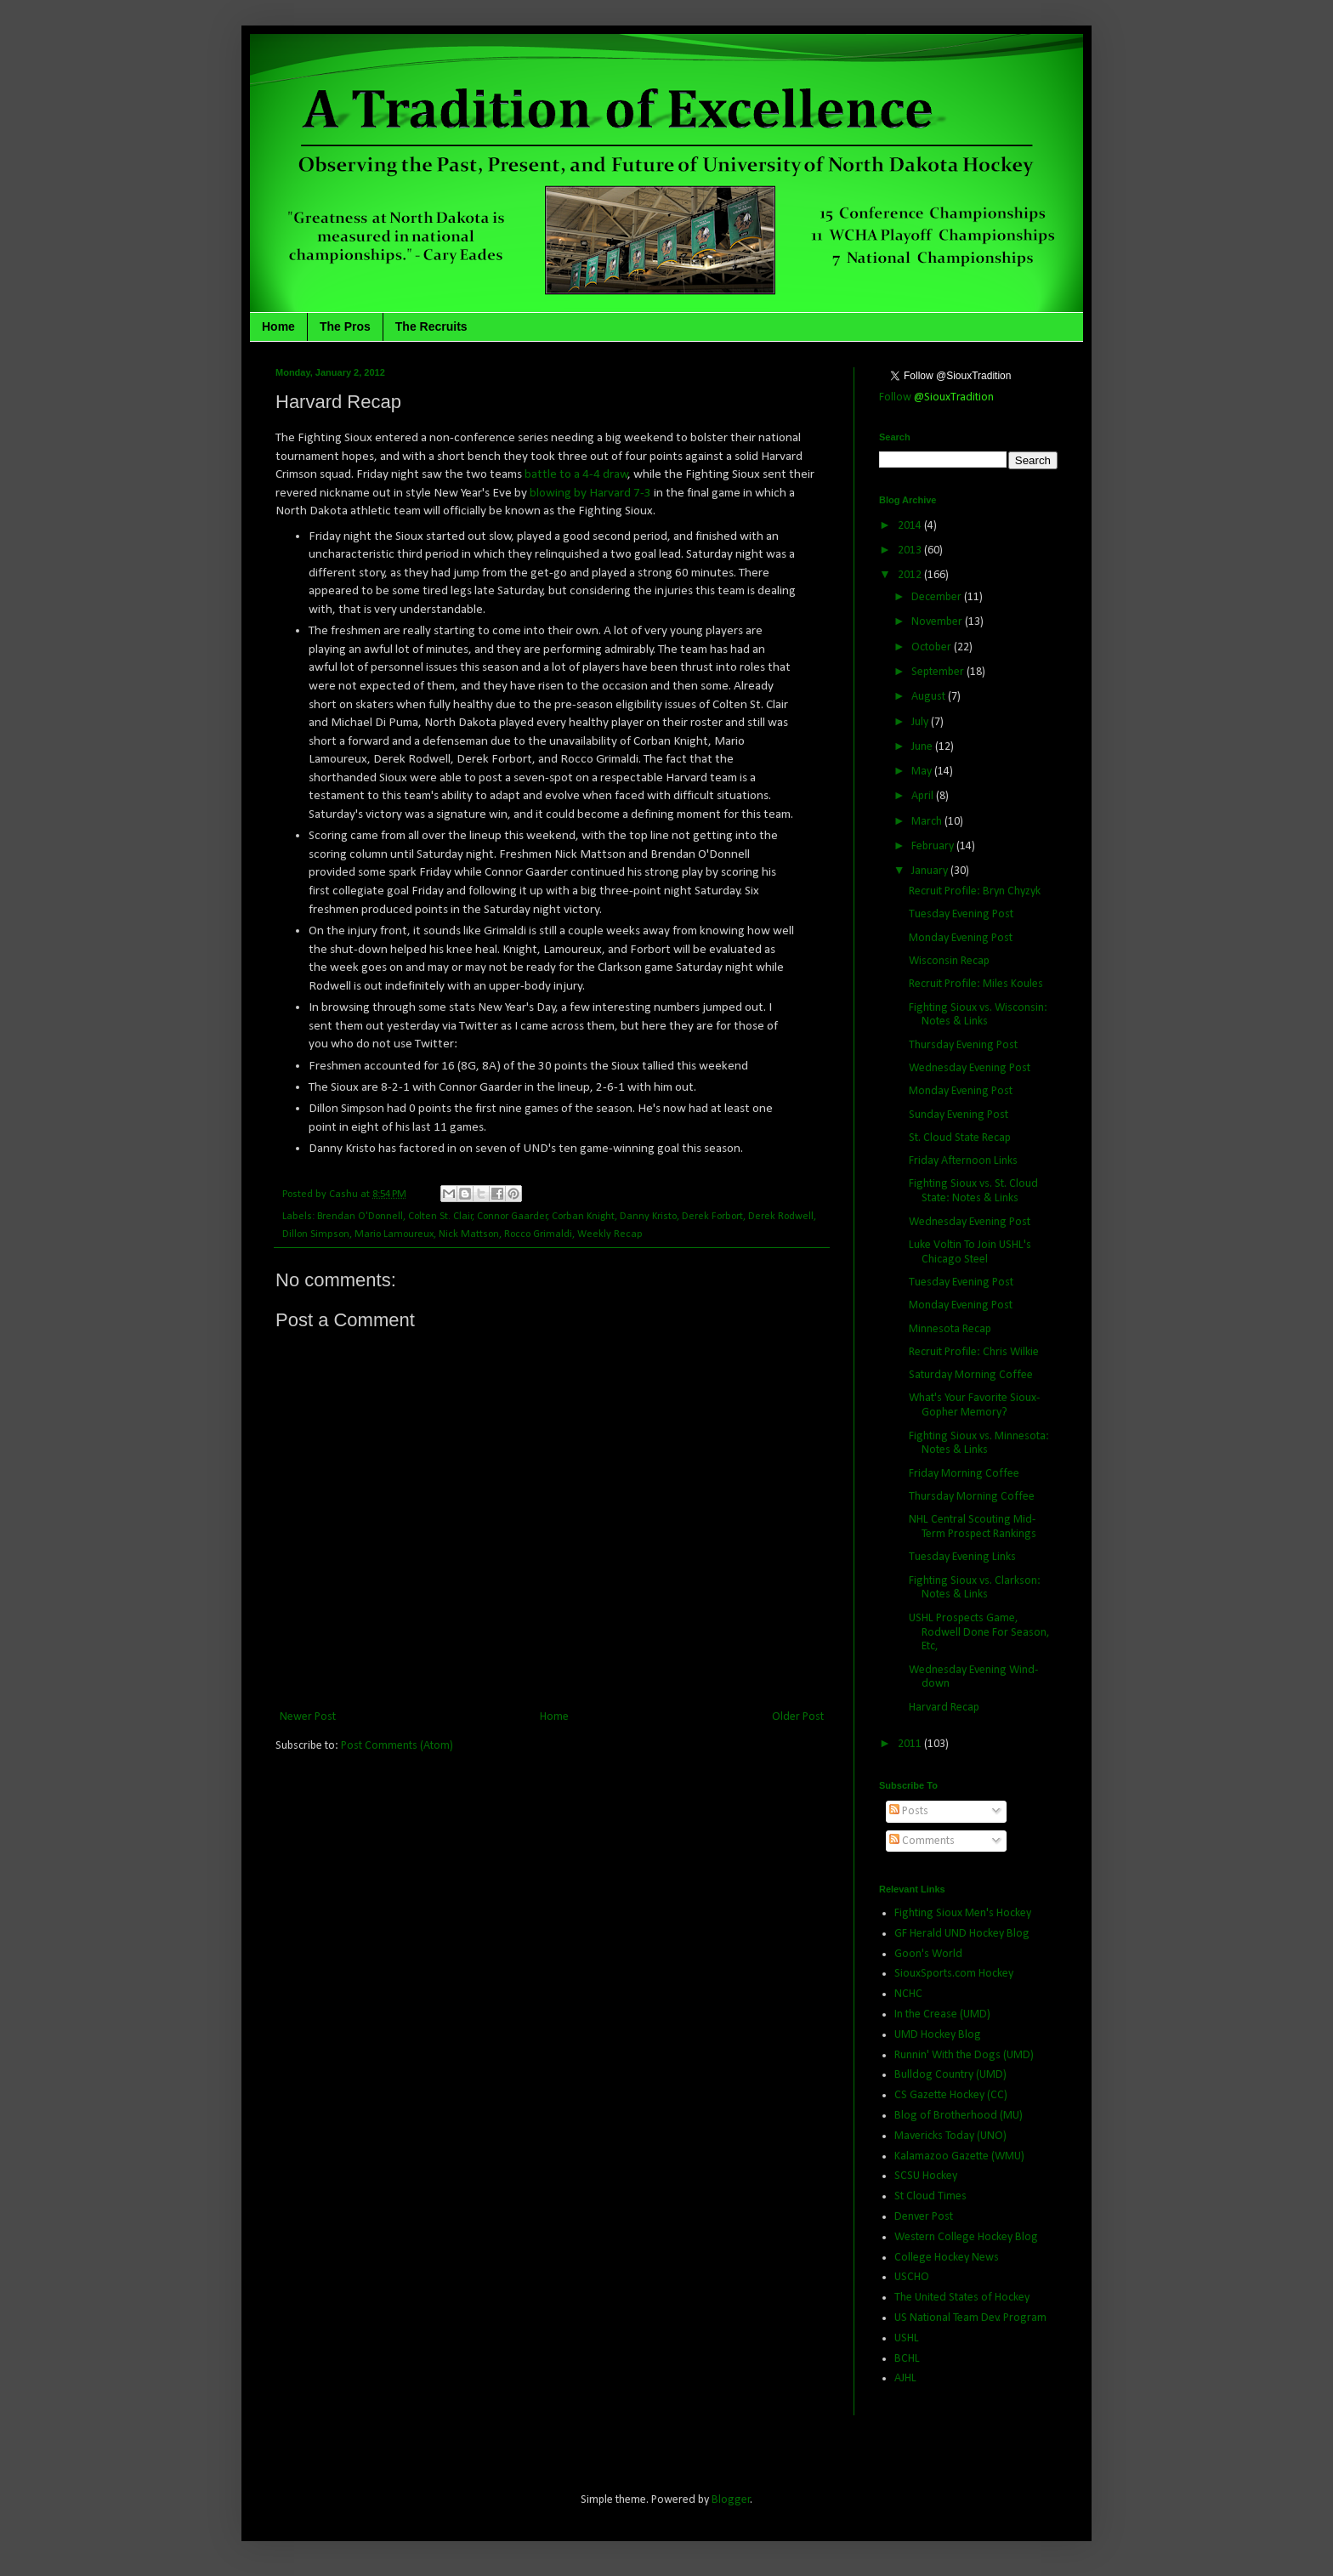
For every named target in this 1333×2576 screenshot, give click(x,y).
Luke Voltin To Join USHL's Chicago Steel (970, 1252)
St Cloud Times (930, 2196)
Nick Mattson (469, 1234)
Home (278, 326)
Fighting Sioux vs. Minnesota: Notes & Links (979, 1443)
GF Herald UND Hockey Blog (962, 1933)
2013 (911, 550)
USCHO (911, 2277)
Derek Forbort (712, 1216)
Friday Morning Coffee (964, 1473)
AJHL (905, 2378)
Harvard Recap (944, 1707)
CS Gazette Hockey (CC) (950, 2095)
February (933, 846)
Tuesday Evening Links (962, 1557)
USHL (906, 2338)
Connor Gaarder (512, 1216)
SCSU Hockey (925, 2176)
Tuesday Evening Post (961, 914)
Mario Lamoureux (394, 1234)
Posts (908, 1811)
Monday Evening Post (961, 938)
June (923, 746)
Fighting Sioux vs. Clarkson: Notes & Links (975, 1588)
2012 (911, 575)
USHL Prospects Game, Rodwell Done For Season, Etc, (979, 1633)
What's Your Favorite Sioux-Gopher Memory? (974, 1405)
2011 (911, 1744)
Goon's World (928, 1954)
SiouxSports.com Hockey (953, 1973)
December (937, 597)
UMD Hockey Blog (937, 2034)
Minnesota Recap (950, 1329)
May (922, 771)
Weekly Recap (610, 1234)
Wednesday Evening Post (969, 1068)
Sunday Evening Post (958, 1115)
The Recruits (431, 326)
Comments (922, 1841)
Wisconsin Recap (949, 961)
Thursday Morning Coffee (972, 1496)
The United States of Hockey (962, 2297)
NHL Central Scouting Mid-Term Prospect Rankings (972, 1526)
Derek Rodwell (781, 1216)
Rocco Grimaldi (538, 1234)
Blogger (731, 2500)
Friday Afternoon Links (963, 1161)
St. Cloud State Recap (960, 1138)
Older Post (798, 1717)
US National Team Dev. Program (970, 2318)
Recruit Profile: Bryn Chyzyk (975, 891)
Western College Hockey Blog (966, 2237)
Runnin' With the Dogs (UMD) (964, 2055)
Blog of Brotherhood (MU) (958, 2115)
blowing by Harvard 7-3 (590, 493)
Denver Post (923, 2216)
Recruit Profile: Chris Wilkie (974, 1352)
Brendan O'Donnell (360, 1216)
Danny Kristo (648, 1216)
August (929, 696)
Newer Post (308, 1717)
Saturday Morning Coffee (971, 1375)
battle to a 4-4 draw (575, 474)
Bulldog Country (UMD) (950, 2074)
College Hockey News (946, 2257)
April (923, 796)
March (927, 821)
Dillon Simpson (315, 1234)
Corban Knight (583, 1216)
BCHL (907, 2358)
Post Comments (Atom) (397, 1745)
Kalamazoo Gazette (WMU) (959, 2156)
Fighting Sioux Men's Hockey (962, 1913)
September (939, 672)
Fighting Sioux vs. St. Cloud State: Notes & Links (973, 1191)
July (921, 722)
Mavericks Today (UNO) (950, 2136)
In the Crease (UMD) (942, 2014)
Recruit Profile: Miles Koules (976, 984)
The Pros (345, 326)
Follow (936, 397)
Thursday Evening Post (963, 1045)
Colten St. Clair (440, 1216)
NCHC (908, 1994)
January (930, 871)
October (932, 647)
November (938, 622)
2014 (911, 525)
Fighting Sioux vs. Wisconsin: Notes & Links (978, 1015)
